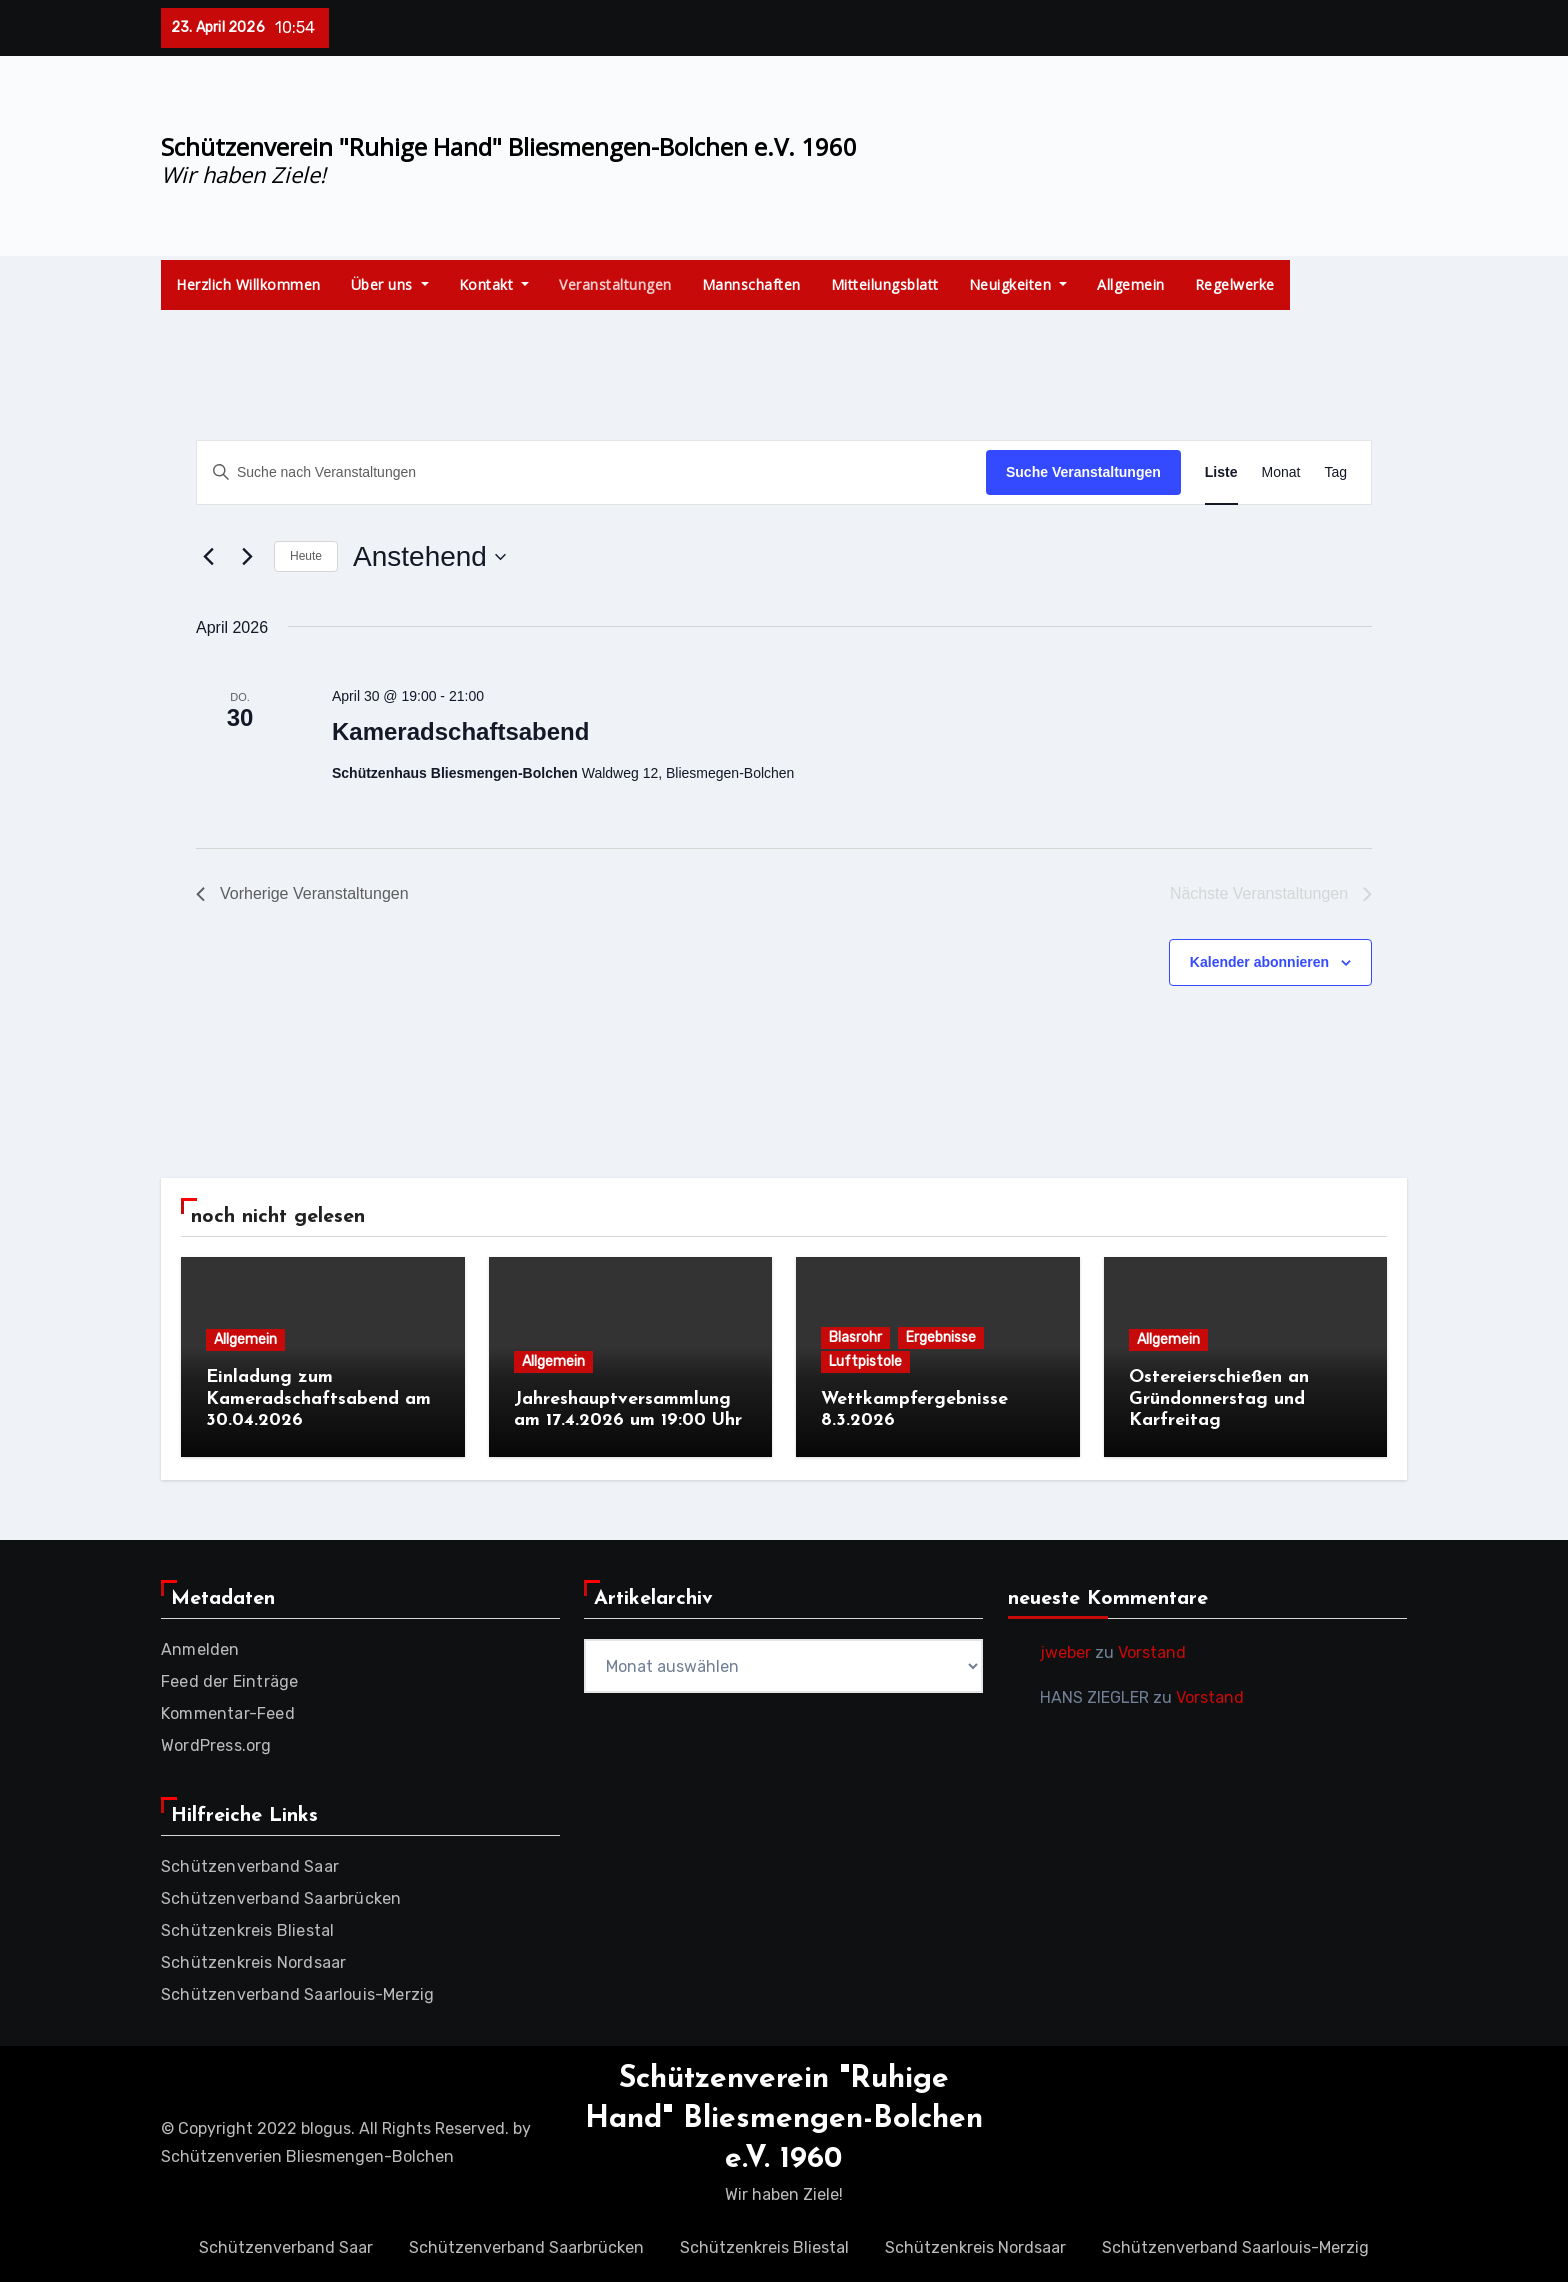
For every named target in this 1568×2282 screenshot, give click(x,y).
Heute (306, 556)
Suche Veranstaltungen (1083, 472)
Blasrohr (855, 1337)
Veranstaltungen (615, 284)
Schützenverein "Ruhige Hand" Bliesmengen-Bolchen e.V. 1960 (509, 146)
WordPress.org (216, 1742)
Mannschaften (751, 284)
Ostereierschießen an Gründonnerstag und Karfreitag (1219, 1399)
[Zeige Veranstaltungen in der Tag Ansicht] (1335, 472)
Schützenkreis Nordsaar (253, 1959)
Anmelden (200, 1646)
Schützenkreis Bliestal (247, 1927)
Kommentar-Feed (228, 1710)
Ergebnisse (941, 1337)
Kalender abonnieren (1259, 962)
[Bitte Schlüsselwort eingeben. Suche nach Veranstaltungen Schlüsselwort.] (591, 472)
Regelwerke (1235, 284)
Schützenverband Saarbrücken (281, 1895)
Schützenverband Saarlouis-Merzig (297, 1991)
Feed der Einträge (229, 1678)
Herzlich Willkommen (248, 284)
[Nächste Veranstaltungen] (247, 557)
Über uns (390, 284)
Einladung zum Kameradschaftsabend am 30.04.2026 (318, 1399)
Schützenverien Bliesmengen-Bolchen (307, 2153)
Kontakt (494, 284)
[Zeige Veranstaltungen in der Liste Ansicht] (1221, 472)
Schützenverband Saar (250, 1863)
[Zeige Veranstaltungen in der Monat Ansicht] (1281, 472)
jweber (1065, 1649)
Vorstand (1152, 1649)
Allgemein (1131, 284)
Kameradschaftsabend (460, 731)
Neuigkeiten (1018, 284)
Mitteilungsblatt (885, 284)
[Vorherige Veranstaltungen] (208, 557)
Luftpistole (865, 1361)
